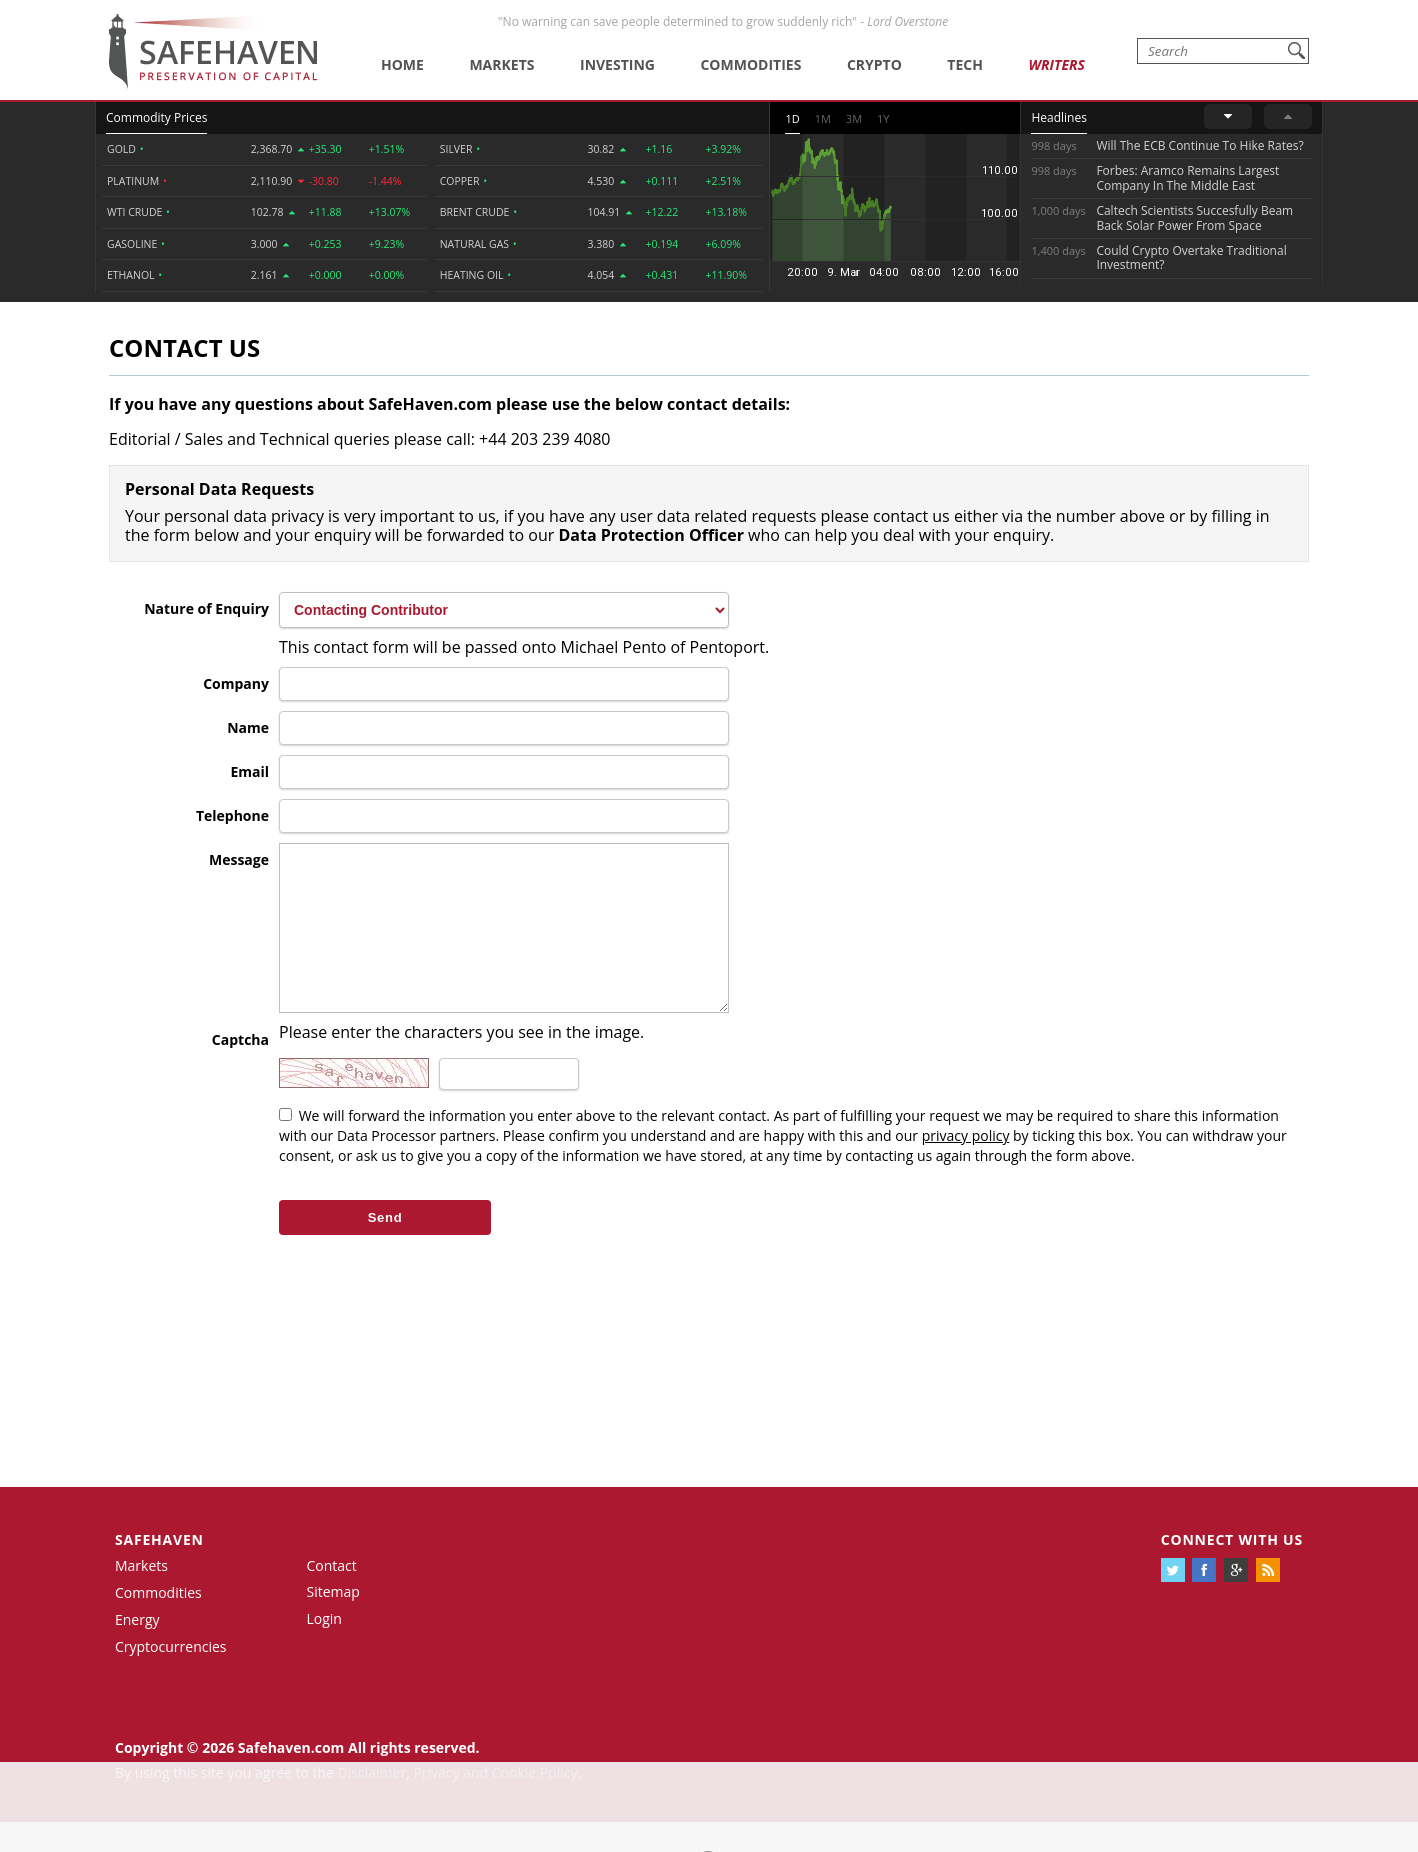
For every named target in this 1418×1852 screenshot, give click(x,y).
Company (236, 683)
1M (823, 118)
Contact (332, 1595)
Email (249, 771)
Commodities (750, 64)
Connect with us (1232, 1569)
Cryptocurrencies (171, 1676)
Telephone (232, 815)
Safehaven (159, 1569)
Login (324, 1648)
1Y (883, 118)
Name (248, 727)
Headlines (1058, 117)
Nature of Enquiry (206, 608)
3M (854, 118)
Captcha (240, 1069)
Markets (501, 64)
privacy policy (966, 1165)
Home (402, 64)
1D (792, 118)
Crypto (874, 64)
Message (239, 859)
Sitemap (333, 1621)
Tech (965, 64)
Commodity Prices (156, 117)
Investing (617, 64)
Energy (137, 1649)
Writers (1056, 64)
